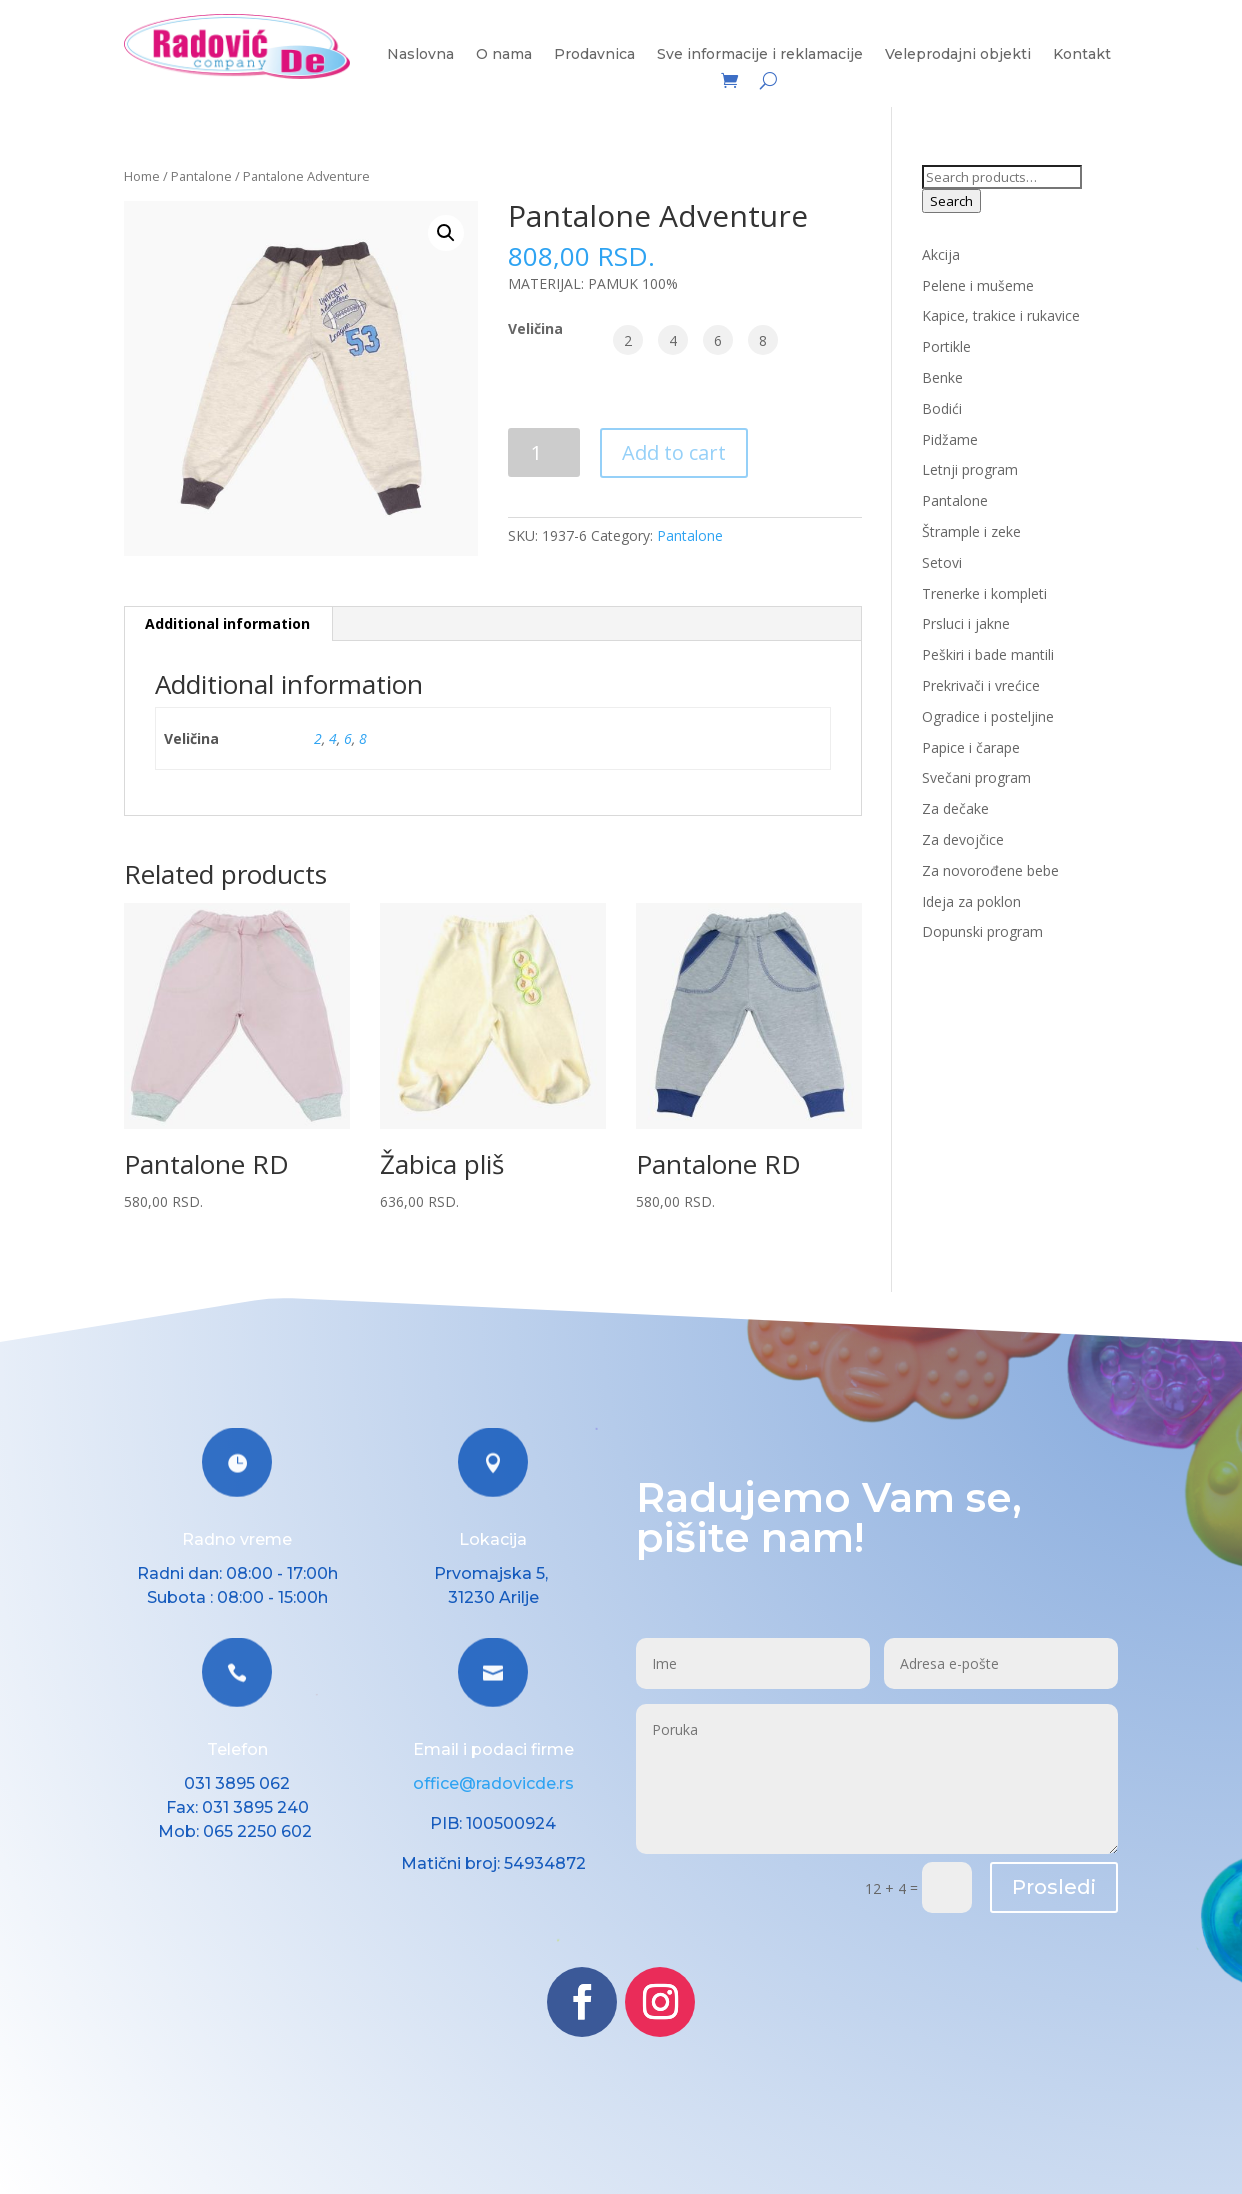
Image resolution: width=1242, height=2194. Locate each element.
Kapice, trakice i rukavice (1001, 315)
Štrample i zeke (971, 531)
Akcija (941, 254)
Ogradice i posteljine (988, 716)
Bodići (942, 408)
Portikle (946, 346)
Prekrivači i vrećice (981, 685)
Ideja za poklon (971, 901)
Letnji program (970, 469)
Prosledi (1054, 1887)
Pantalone (201, 176)
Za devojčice (963, 839)
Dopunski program (982, 931)
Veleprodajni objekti (958, 55)
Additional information (227, 623)
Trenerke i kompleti (984, 593)
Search (951, 201)
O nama (504, 55)
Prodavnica (594, 55)
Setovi (942, 562)
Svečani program (976, 777)
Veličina (535, 328)
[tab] (228, 624)
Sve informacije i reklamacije (760, 55)
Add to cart (674, 452)
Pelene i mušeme (978, 285)
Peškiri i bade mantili (988, 654)
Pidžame (950, 439)
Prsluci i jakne (966, 623)
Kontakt (1082, 55)
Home (142, 176)
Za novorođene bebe (990, 870)
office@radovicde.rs (493, 1783)
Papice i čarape (971, 747)
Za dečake (955, 808)
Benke (942, 377)
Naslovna (420, 55)
